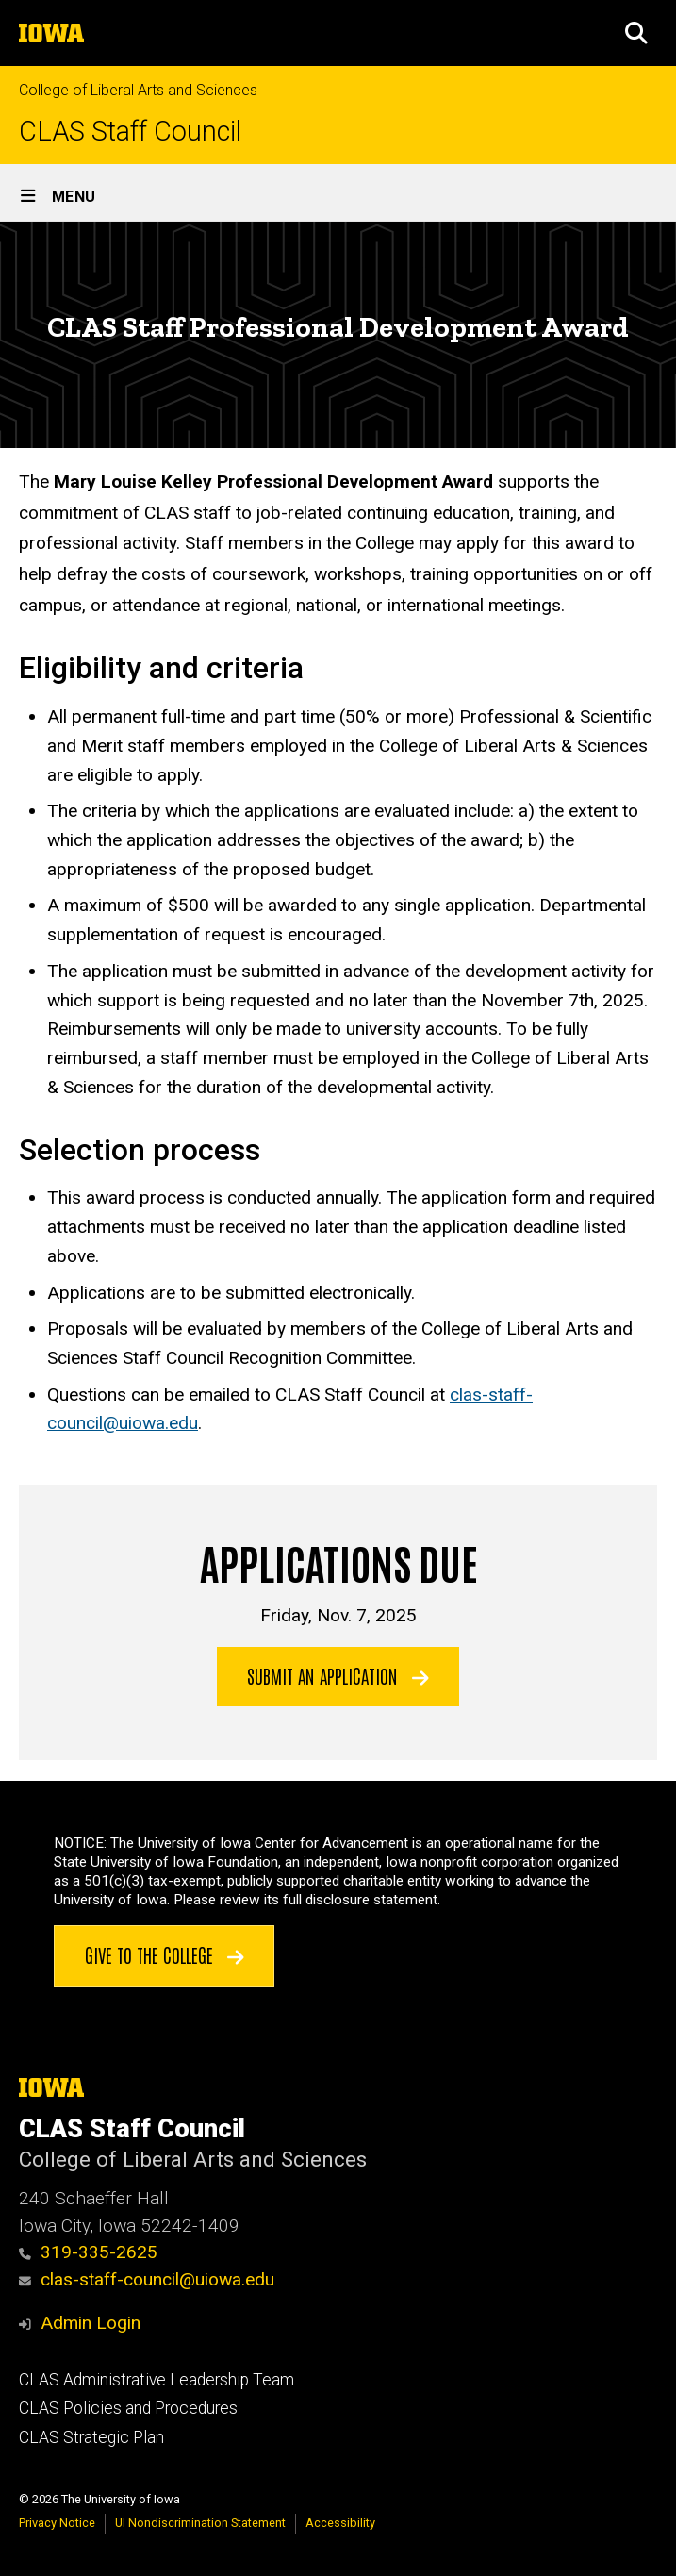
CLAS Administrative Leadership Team (156, 2379)
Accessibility (340, 2523)
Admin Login (90, 2323)
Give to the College (164, 1954)
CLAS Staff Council (130, 131)
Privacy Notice (57, 2523)
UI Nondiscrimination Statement (200, 2523)
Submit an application (338, 1675)
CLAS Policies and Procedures (128, 2408)
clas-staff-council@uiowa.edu (146, 2279)
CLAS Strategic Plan (91, 2437)
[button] (636, 33)
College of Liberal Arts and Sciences (138, 90)
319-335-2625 (88, 2252)
